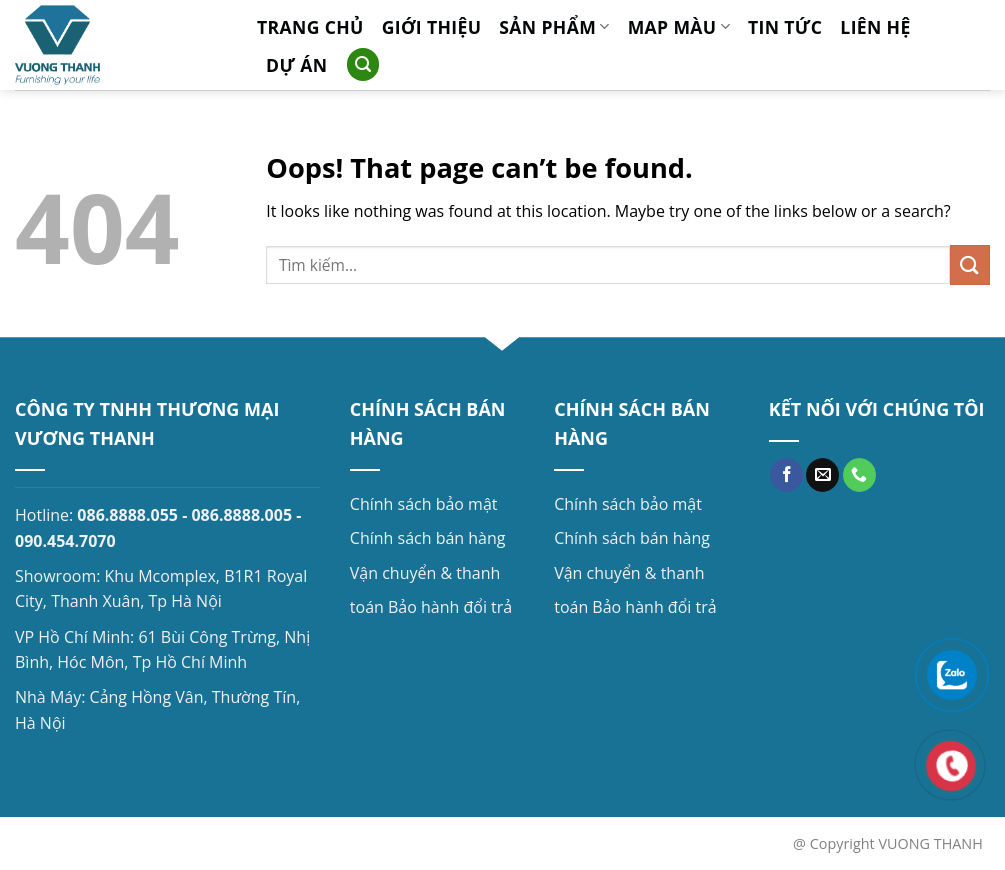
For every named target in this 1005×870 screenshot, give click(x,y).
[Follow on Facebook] (786, 475)
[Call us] (859, 475)
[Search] (363, 64)
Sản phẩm (554, 27)
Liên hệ (875, 27)
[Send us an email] (822, 475)
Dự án (296, 65)
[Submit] (970, 264)
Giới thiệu (432, 27)
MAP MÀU (679, 27)
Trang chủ (310, 27)
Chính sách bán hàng (428, 538)
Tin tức (785, 27)
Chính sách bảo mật (424, 504)
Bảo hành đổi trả (450, 607)
